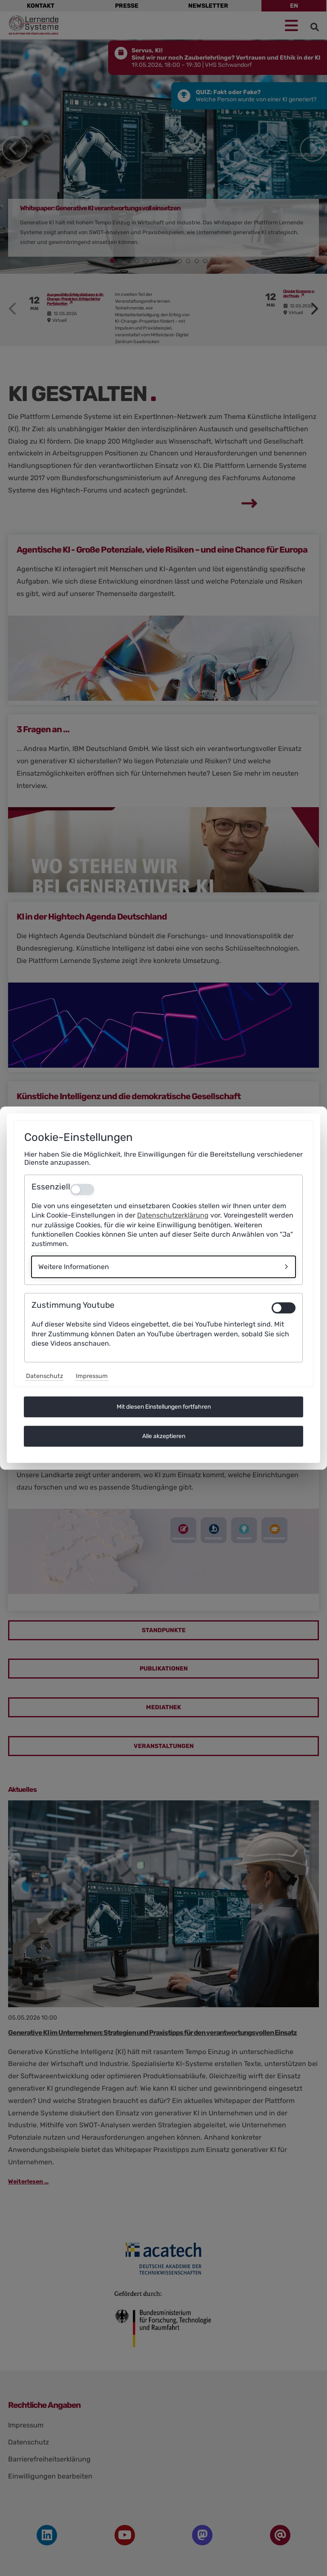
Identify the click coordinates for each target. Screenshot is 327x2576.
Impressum (92, 1376)
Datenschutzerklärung (173, 1216)
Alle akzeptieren (163, 1436)
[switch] (283, 1308)
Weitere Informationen (73, 1267)
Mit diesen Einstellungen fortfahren (164, 1406)
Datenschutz (44, 1376)
